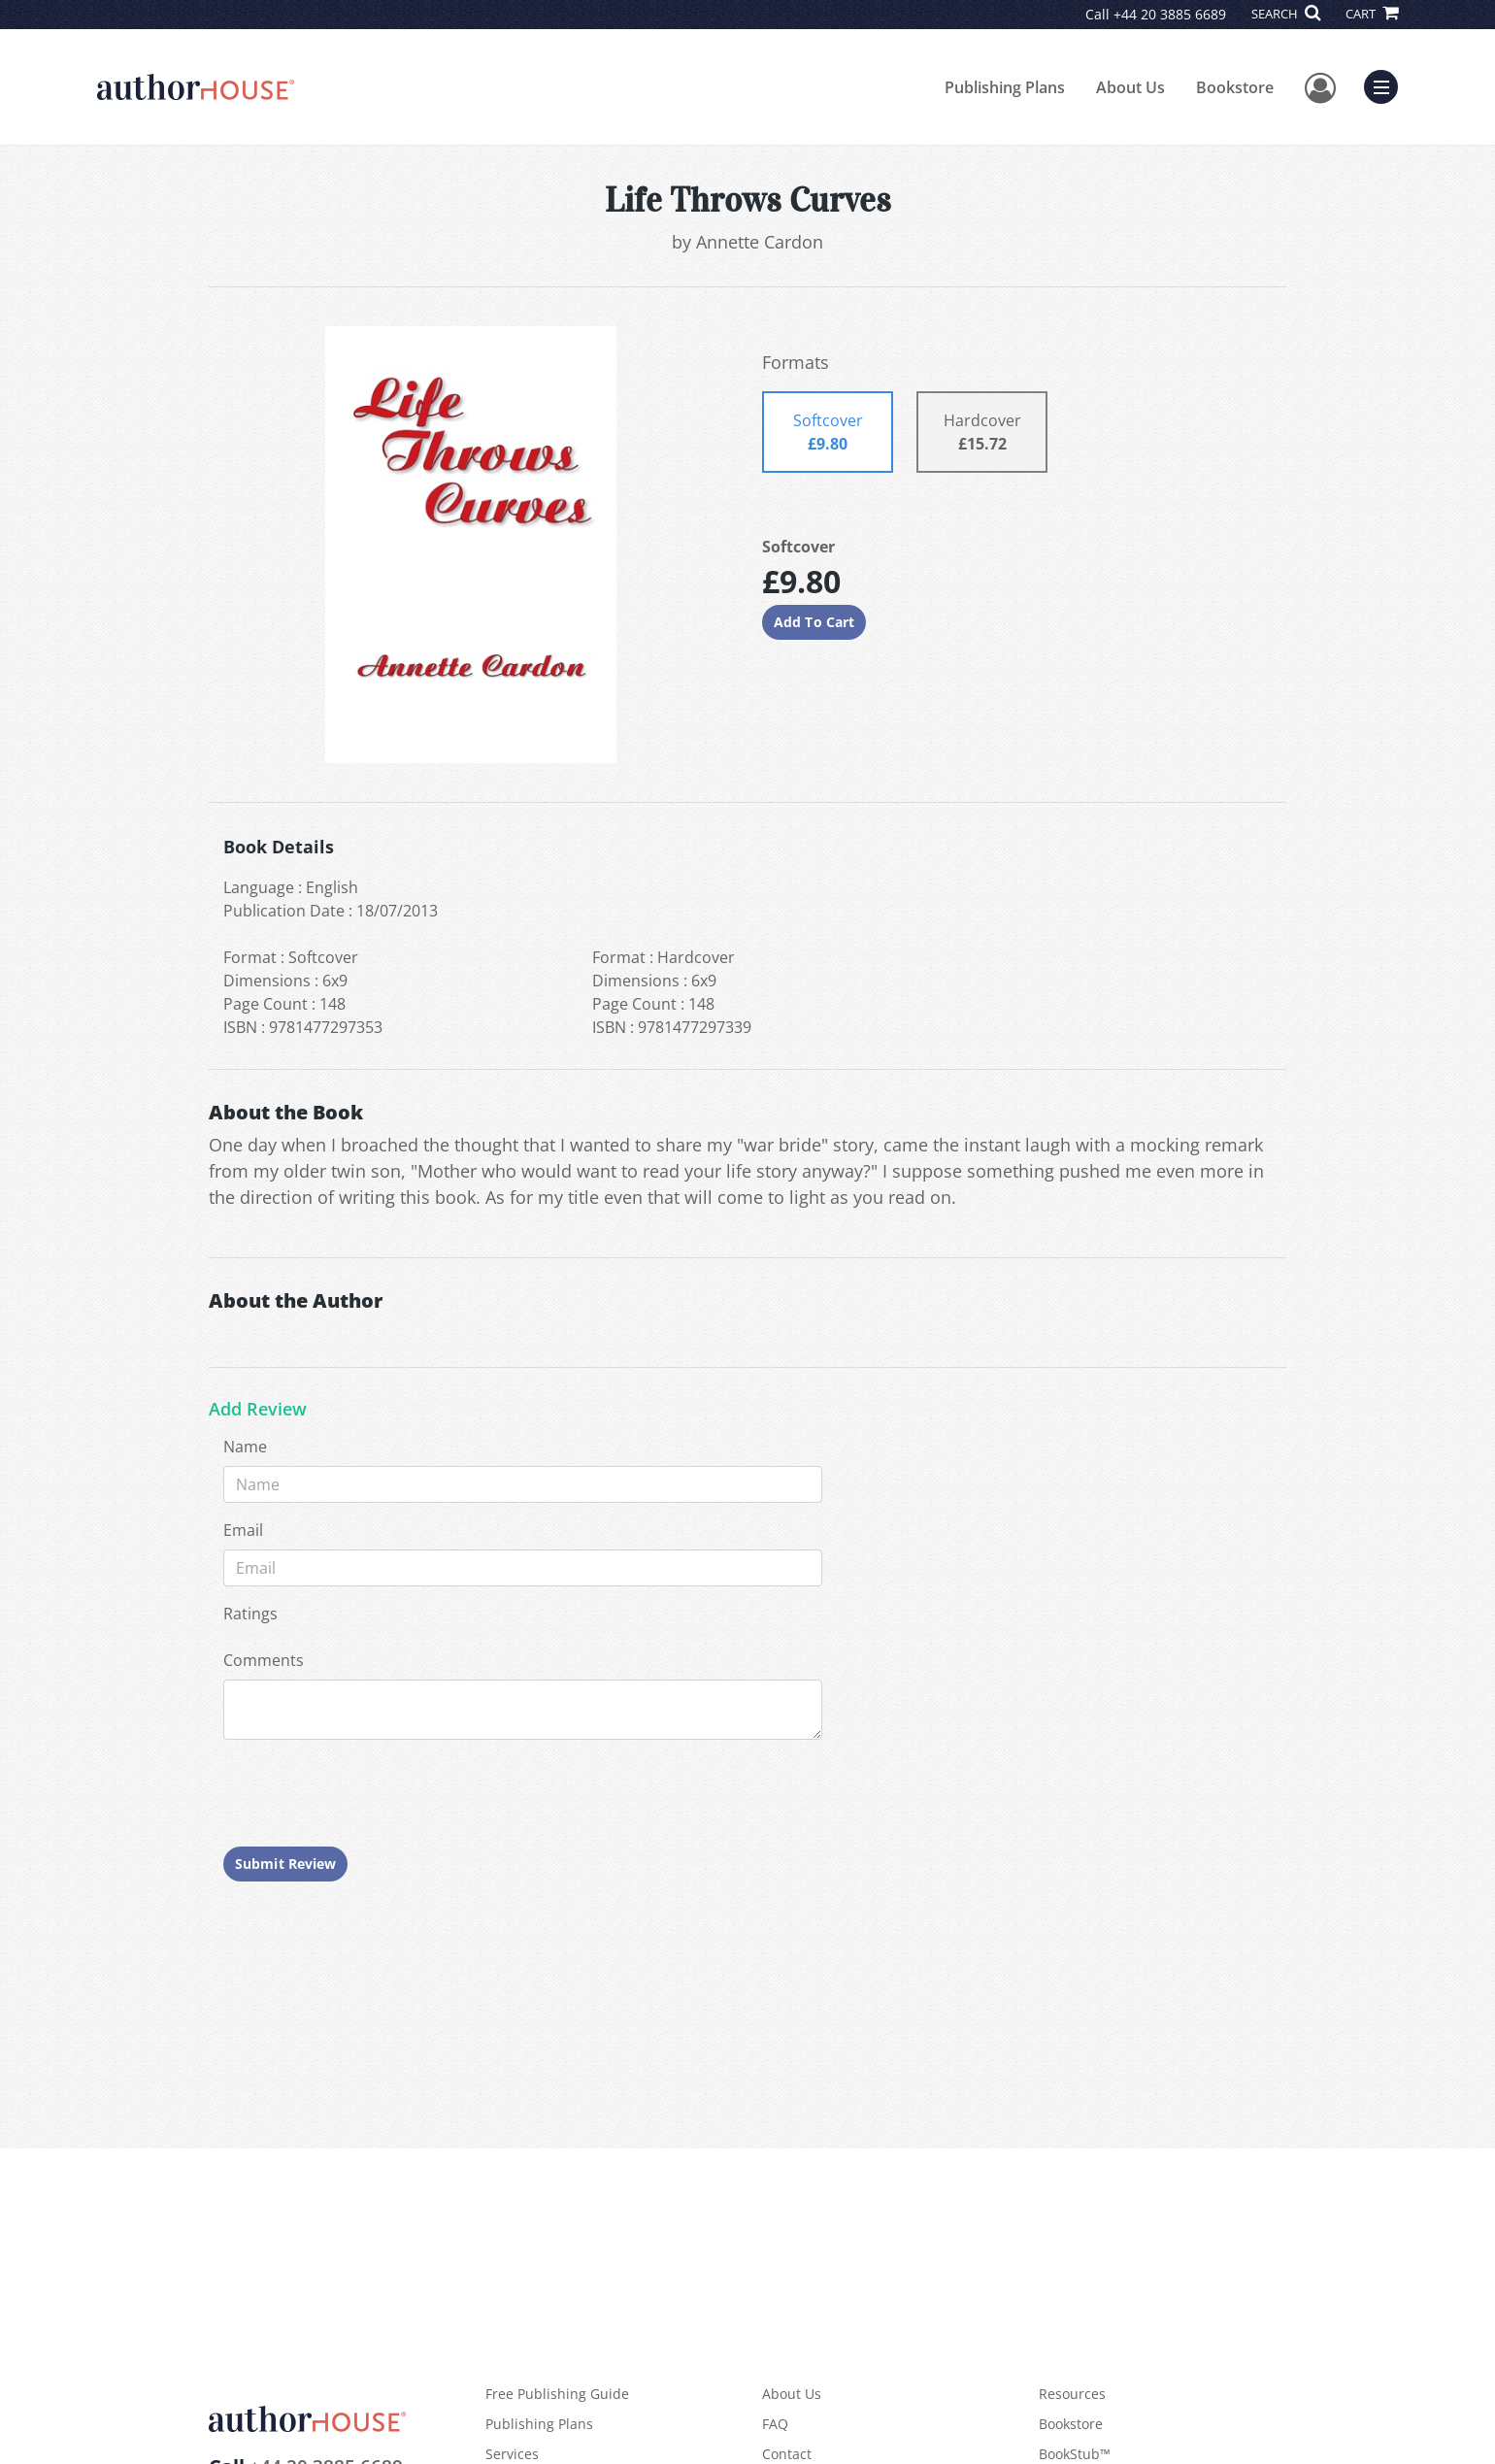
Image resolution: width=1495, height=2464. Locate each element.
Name (245, 1446)
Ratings (250, 1613)
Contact (787, 2454)
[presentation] (370, 1793)
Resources (1072, 2393)
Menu (1386, 84)
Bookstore (1235, 87)
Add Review (258, 1409)
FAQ (775, 2423)
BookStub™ (1075, 2454)
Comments (263, 1660)
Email (243, 1530)
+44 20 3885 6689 (1169, 14)
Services (512, 2454)
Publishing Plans (1005, 87)
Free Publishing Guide (557, 2393)
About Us (1130, 87)
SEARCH (1285, 13)
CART (1372, 13)
